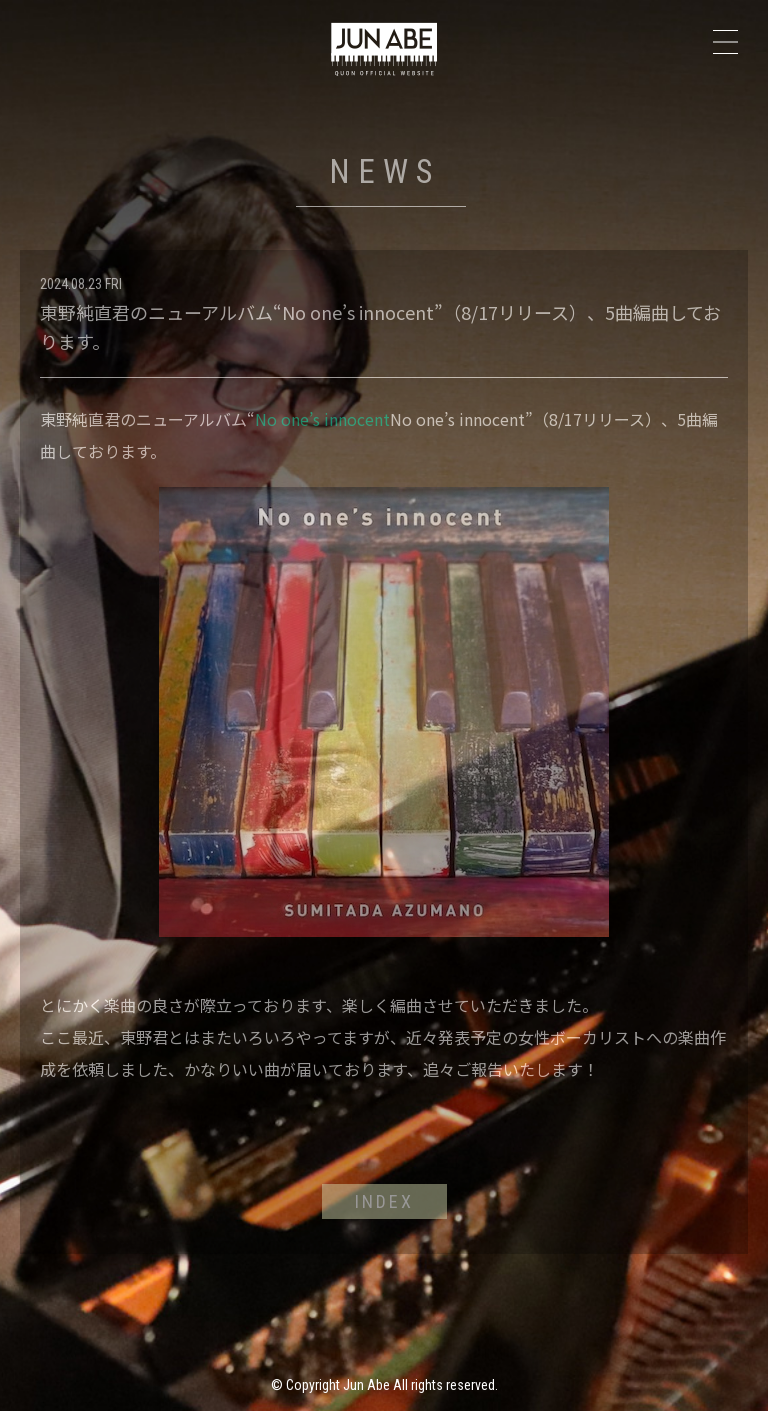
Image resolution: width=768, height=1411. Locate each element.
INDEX (384, 1201)
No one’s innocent (322, 419)
